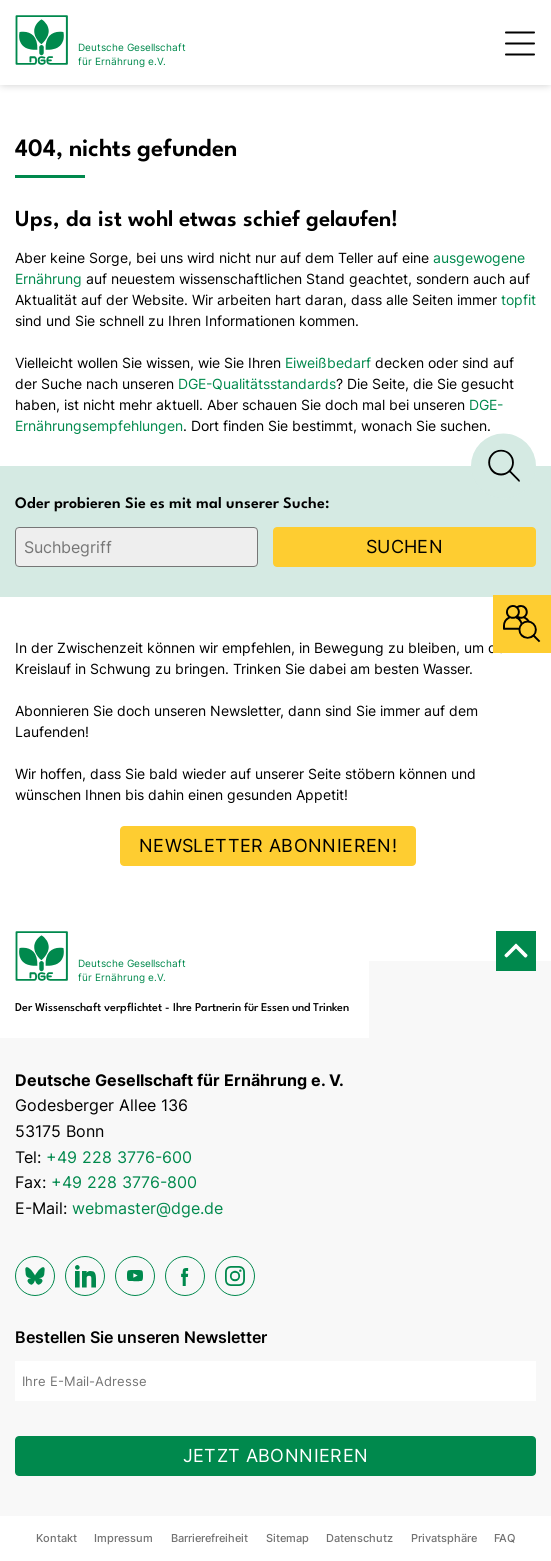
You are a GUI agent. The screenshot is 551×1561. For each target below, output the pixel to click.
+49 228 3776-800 (124, 1182)
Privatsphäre (444, 1538)
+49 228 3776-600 (119, 1157)
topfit (518, 299)
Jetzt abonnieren (276, 1455)
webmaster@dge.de (147, 1208)
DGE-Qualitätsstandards (257, 383)
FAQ (504, 1538)
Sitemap (287, 1538)
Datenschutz (359, 1538)
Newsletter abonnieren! (268, 845)
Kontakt (56, 1538)
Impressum (123, 1538)
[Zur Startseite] (100, 42)
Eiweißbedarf (328, 362)
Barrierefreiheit (209, 1538)
